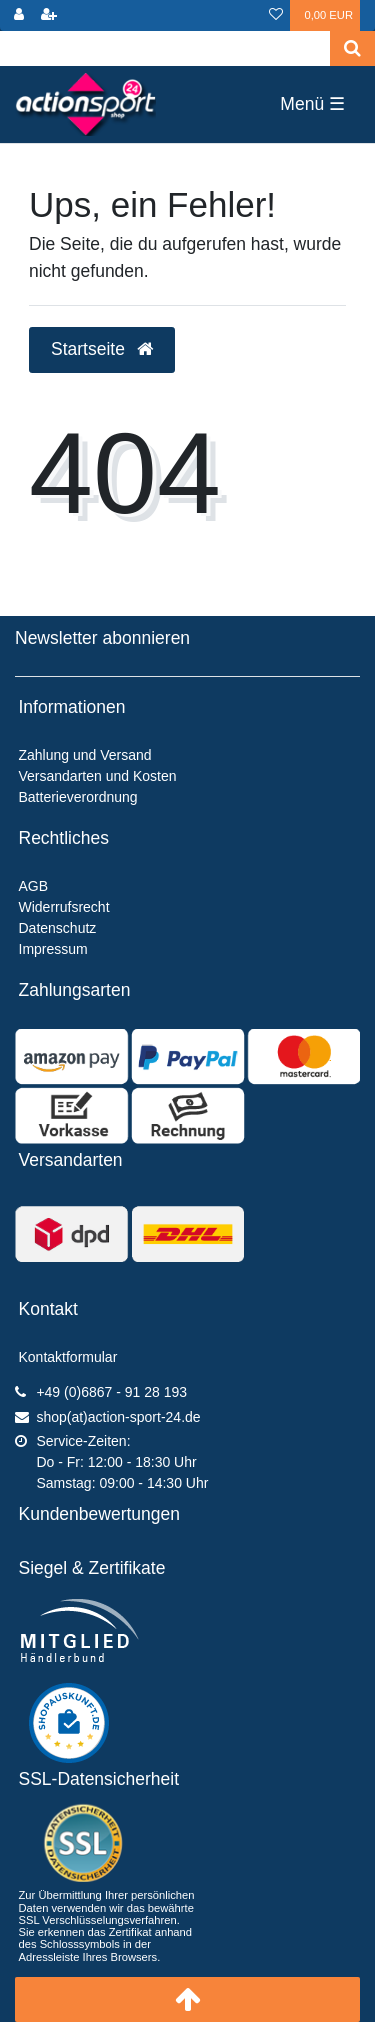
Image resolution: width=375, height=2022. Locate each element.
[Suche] (352, 48)
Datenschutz (58, 928)
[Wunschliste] (276, 15)
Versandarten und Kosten (98, 776)
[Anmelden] (19, 15)
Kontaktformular (68, 1357)
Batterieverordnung (78, 797)
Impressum (53, 949)
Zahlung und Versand (85, 755)
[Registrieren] (49, 15)
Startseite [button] (102, 349)
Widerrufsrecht (64, 907)
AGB (34, 886)
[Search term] (165, 48)
